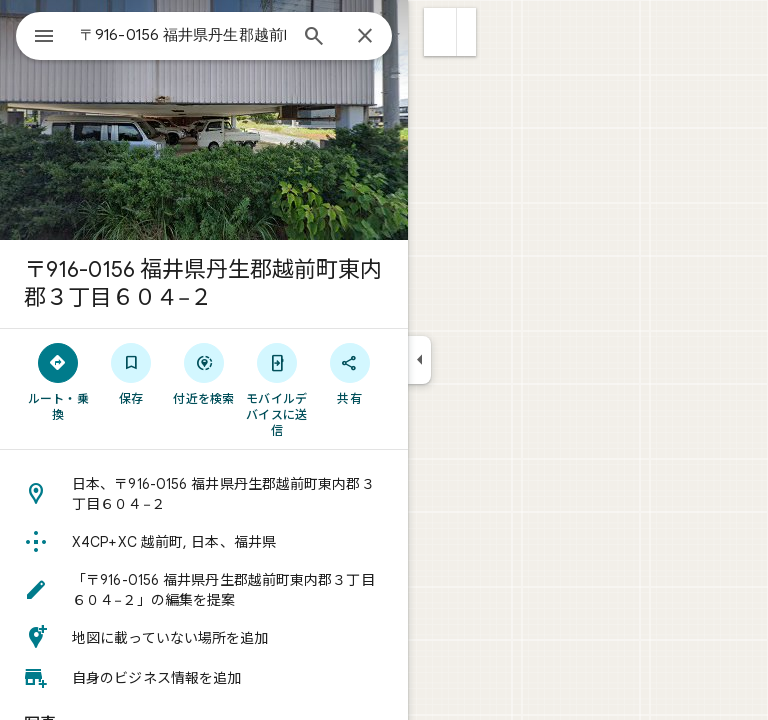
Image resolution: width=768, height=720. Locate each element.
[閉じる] (365, 37)
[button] (440, 32)
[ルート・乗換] (58, 381)
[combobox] (183, 35)
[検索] (314, 38)
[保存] (131, 373)
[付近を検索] (204, 373)
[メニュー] (44, 38)
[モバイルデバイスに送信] (276, 389)
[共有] (349, 373)
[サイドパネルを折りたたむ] (419, 360)
